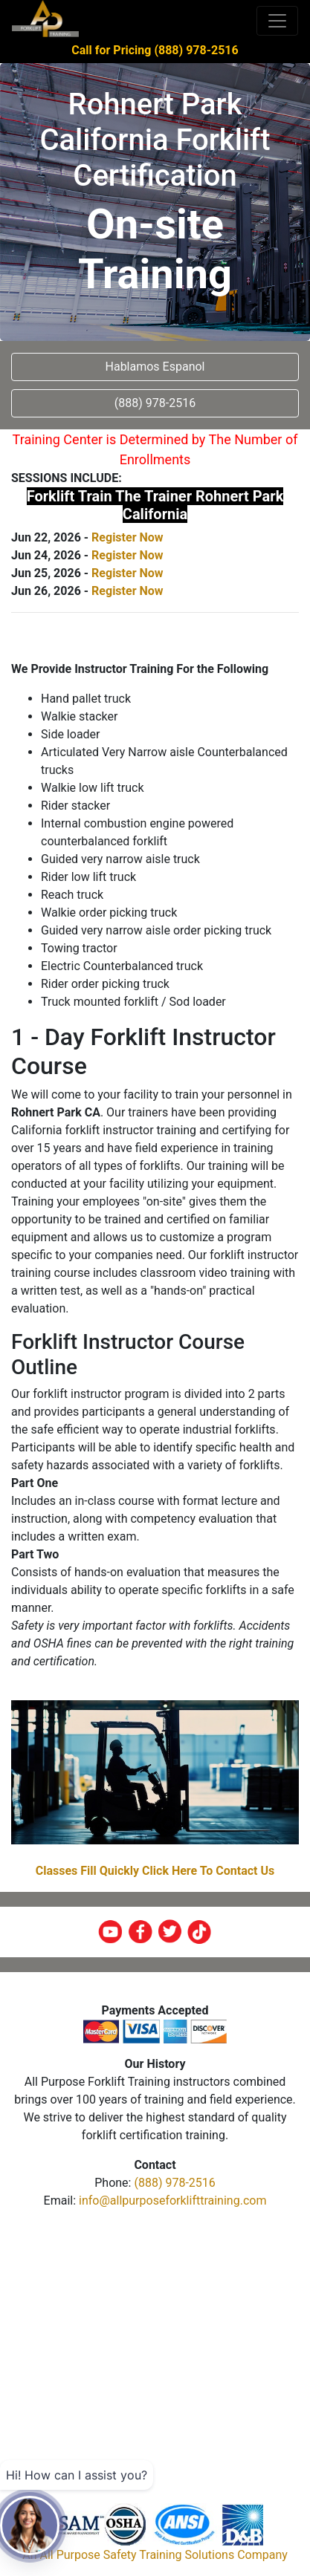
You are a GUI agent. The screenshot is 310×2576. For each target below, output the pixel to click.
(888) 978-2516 (174, 2183)
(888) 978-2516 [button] (155, 403)
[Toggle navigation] (277, 21)
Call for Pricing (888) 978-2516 (154, 50)
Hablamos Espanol (155, 367)
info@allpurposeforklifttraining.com (172, 2200)
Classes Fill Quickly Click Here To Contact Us (155, 1871)
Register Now (127, 537)
